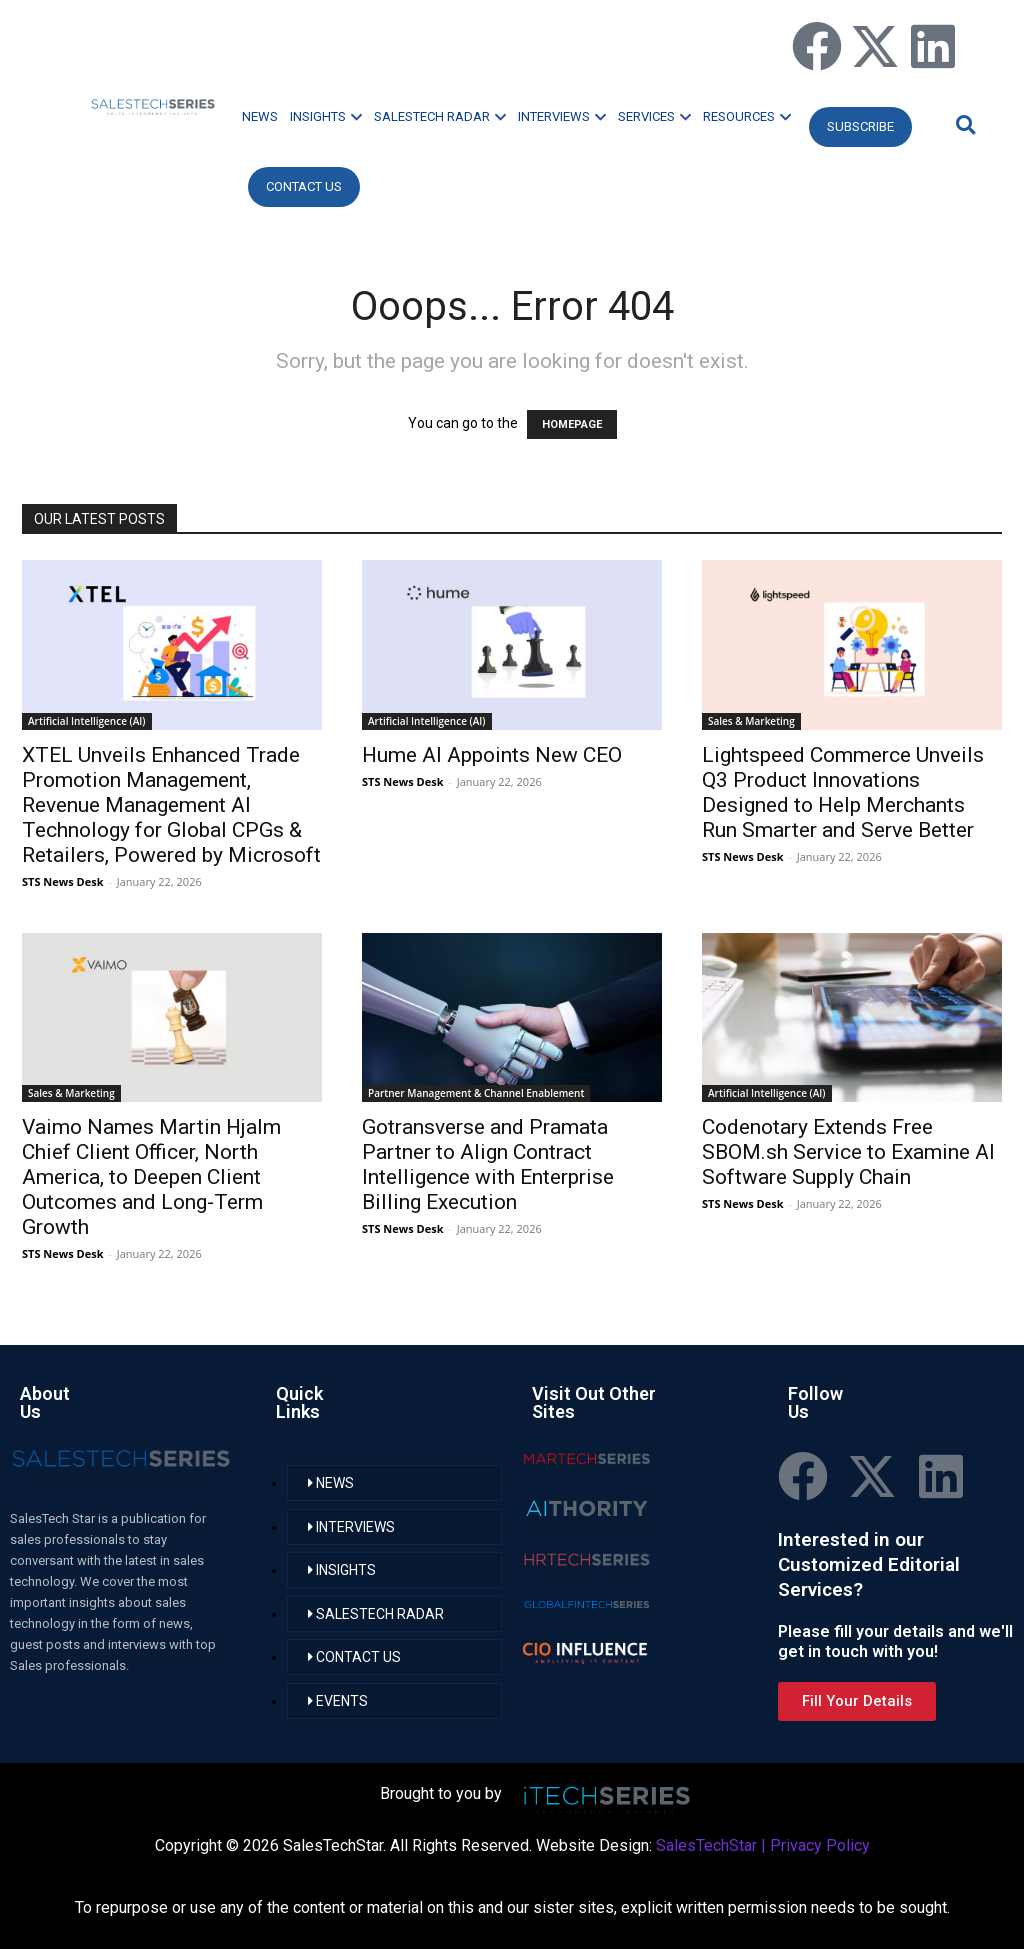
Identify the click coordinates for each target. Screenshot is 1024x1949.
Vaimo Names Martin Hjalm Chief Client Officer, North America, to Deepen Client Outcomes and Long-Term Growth (151, 1177)
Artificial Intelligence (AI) (87, 721)
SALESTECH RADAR (440, 116)
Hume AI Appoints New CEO (492, 755)
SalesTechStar (706, 1845)
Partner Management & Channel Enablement (476, 1093)
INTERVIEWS (562, 116)
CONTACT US (304, 186)
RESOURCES (747, 116)
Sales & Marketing (751, 721)
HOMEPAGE (572, 424)
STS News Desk (62, 881)
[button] (963, 124)
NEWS (260, 116)
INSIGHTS (326, 116)
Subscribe (860, 126)
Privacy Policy (820, 1845)
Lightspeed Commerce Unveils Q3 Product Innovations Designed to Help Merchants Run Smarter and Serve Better (843, 792)
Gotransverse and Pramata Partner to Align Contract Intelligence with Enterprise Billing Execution (488, 1164)
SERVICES (654, 116)
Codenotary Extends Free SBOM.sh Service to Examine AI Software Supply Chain (848, 1152)
